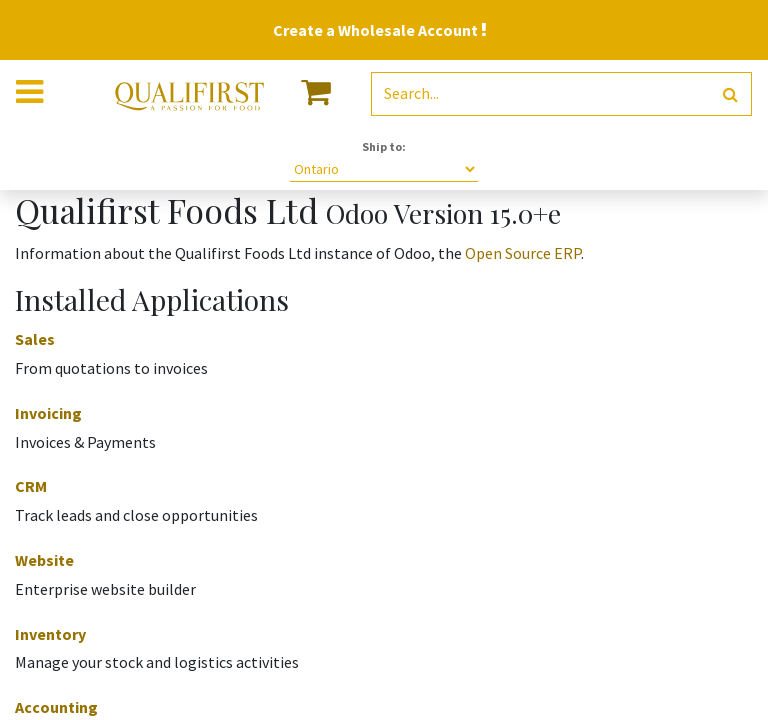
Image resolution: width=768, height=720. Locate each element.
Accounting (56, 707)
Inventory (50, 634)
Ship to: (384, 146)
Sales (35, 339)
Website (44, 560)
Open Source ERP (523, 253)
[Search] (730, 94)
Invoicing (48, 413)
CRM (31, 486)
